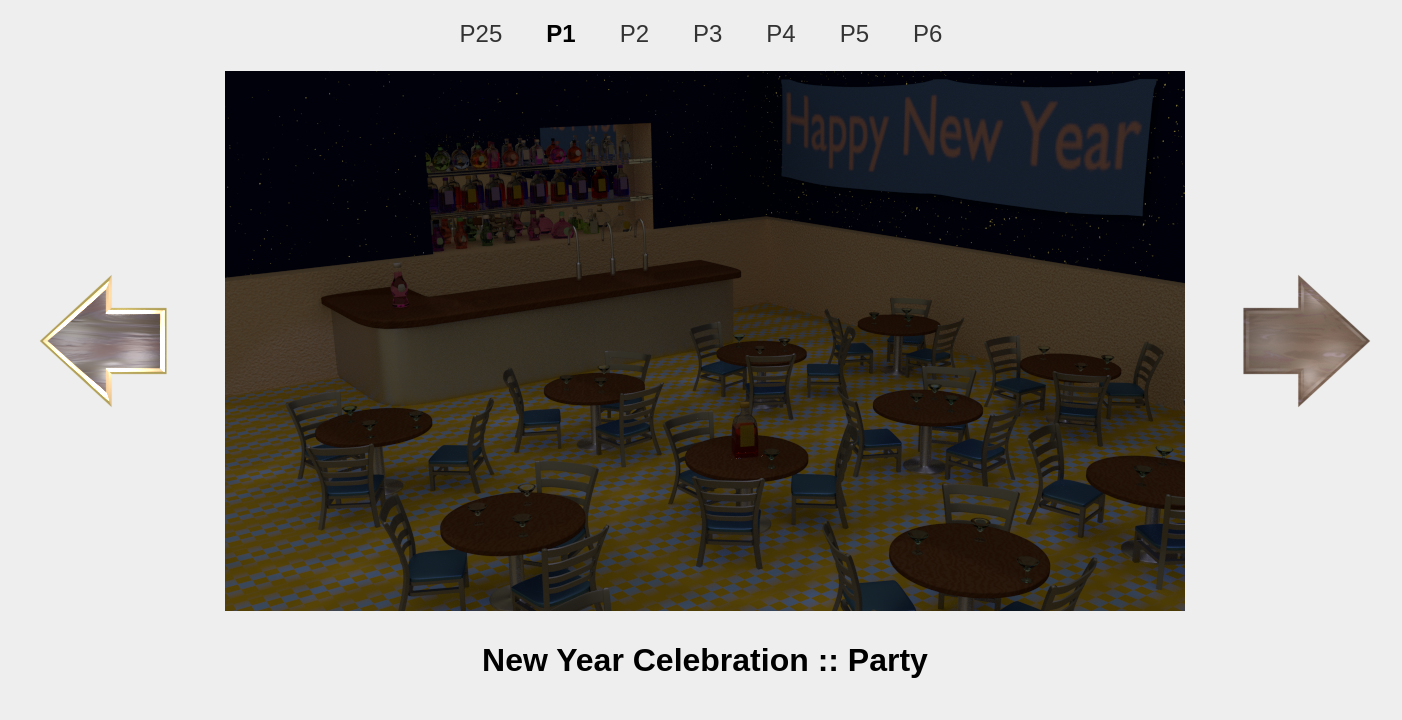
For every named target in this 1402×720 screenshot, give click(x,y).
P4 (780, 33)
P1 (560, 33)
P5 (854, 33)
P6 (927, 33)
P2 (634, 33)
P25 (481, 33)
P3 (707, 33)
